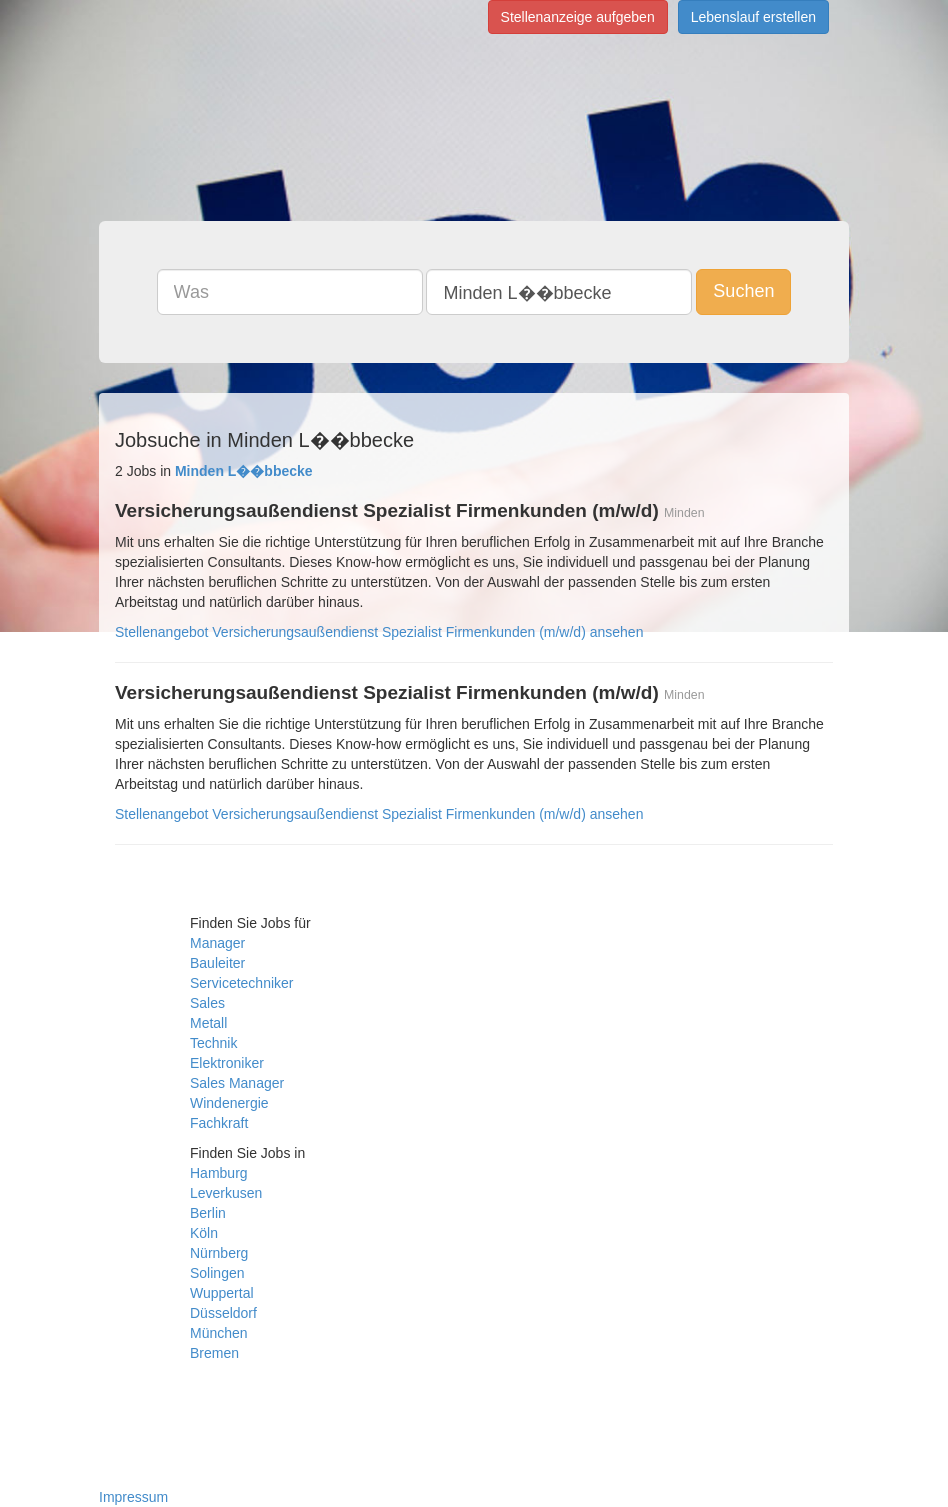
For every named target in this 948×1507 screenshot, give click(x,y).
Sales (207, 1003)
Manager (217, 943)
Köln (204, 1233)
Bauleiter (217, 963)
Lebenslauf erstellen (753, 17)
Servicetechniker (242, 983)
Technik (213, 1043)
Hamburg (219, 1173)
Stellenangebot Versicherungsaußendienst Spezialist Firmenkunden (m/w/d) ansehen (379, 632)
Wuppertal (222, 1293)
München (219, 1333)
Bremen (214, 1353)
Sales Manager (237, 1083)
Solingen (217, 1273)
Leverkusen (226, 1193)
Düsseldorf (223, 1313)
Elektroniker (227, 1063)
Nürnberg (219, 1253)
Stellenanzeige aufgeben (578, 17)
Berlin (208, 1213)
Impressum (133, 1497)
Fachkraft (219, 1123)
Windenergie (229, 1103)
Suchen (743, 291)
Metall (208, 1023)
